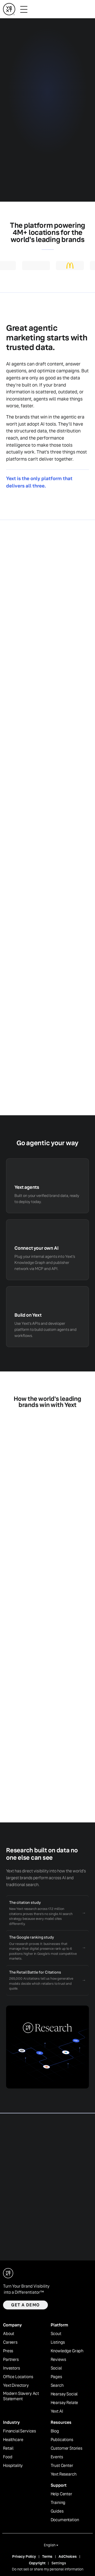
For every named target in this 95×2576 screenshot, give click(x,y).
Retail (8, 2448)
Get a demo (25, 2305)
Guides (57, 2511)
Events (57, 2457)
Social (56, 2368)
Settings (58, 2563)
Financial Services (19, 2431)
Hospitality (13, 2465)
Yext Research (64, 2474)
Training (58, 2502)
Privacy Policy (24, 2556)
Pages (56, 2376)
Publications (62, 2439)
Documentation (65, 2519)
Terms (47, 2556)
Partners (11, 2359)
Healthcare (13, 2439)
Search (57, 2385)
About (8, 2333)
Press (8, 2351)
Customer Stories (66, 2448)
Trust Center (62, 2465)
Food (7, 2457)
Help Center (61, 2494)
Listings (58, 2342)
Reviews (58, 2359)
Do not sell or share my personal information (47, 2569)
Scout (56, 2333)
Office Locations (18, 2376)
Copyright (37, 2563)
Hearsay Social (64, 2394)
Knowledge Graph (67, 2351)
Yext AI (57, 2411)
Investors (11, 2368)
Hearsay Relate (64, 2402)
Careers (10, 2342)
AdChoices (68, 2556)
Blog (55, 2431)
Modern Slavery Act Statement (21, 2396)
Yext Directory (16, 2385)
